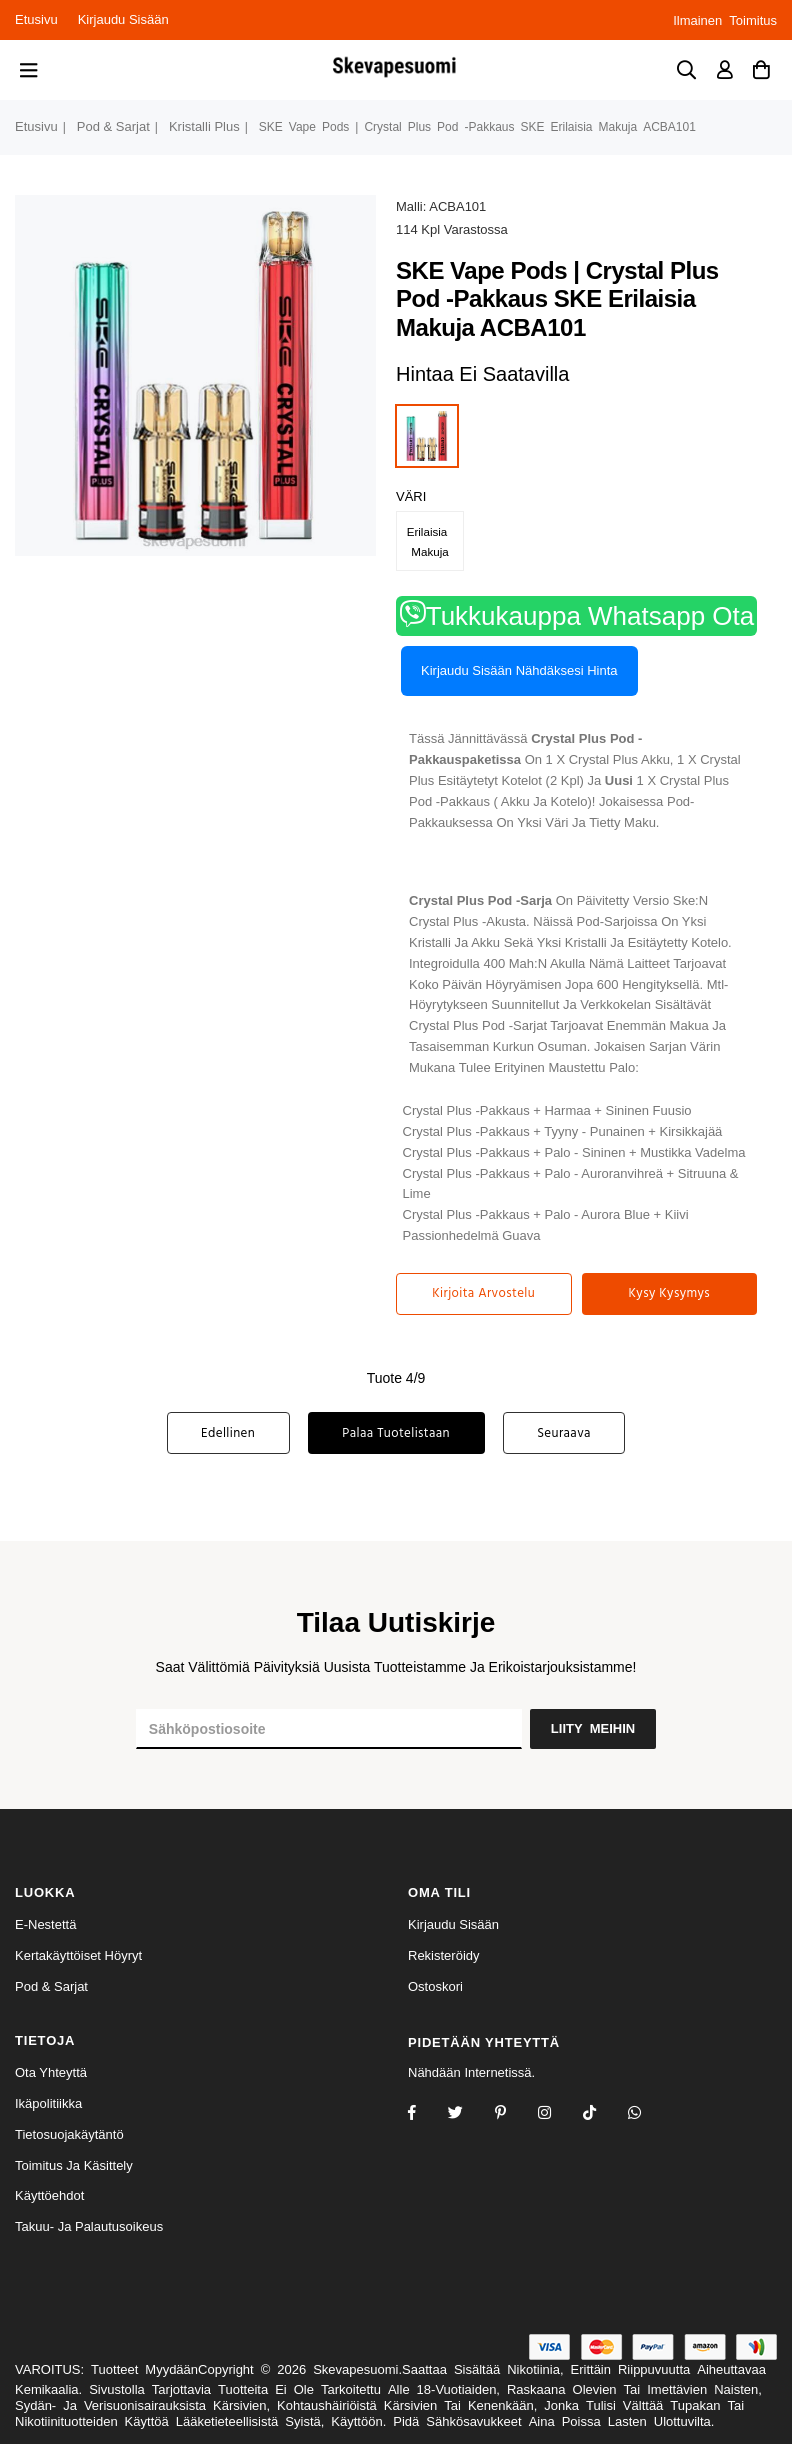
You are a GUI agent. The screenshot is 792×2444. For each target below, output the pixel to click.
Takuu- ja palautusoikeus (89, 2226)
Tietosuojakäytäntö (69, 2134)
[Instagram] (513, 2114)
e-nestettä (45, 1924)
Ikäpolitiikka (48, 2103)
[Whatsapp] (647, 2114)
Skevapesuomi (355, 2369)
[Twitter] (468, 2114)
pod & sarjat (113, 126)
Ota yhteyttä (51, 2072)
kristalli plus (204, 126)
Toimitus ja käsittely (74, 2165)
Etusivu (36, 19)
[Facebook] (425, 2114)
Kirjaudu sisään (123, 19)
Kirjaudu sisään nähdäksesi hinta (519, 670)
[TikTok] (602, 2114)
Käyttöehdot (49, 2195)
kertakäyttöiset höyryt (78, 1955)
